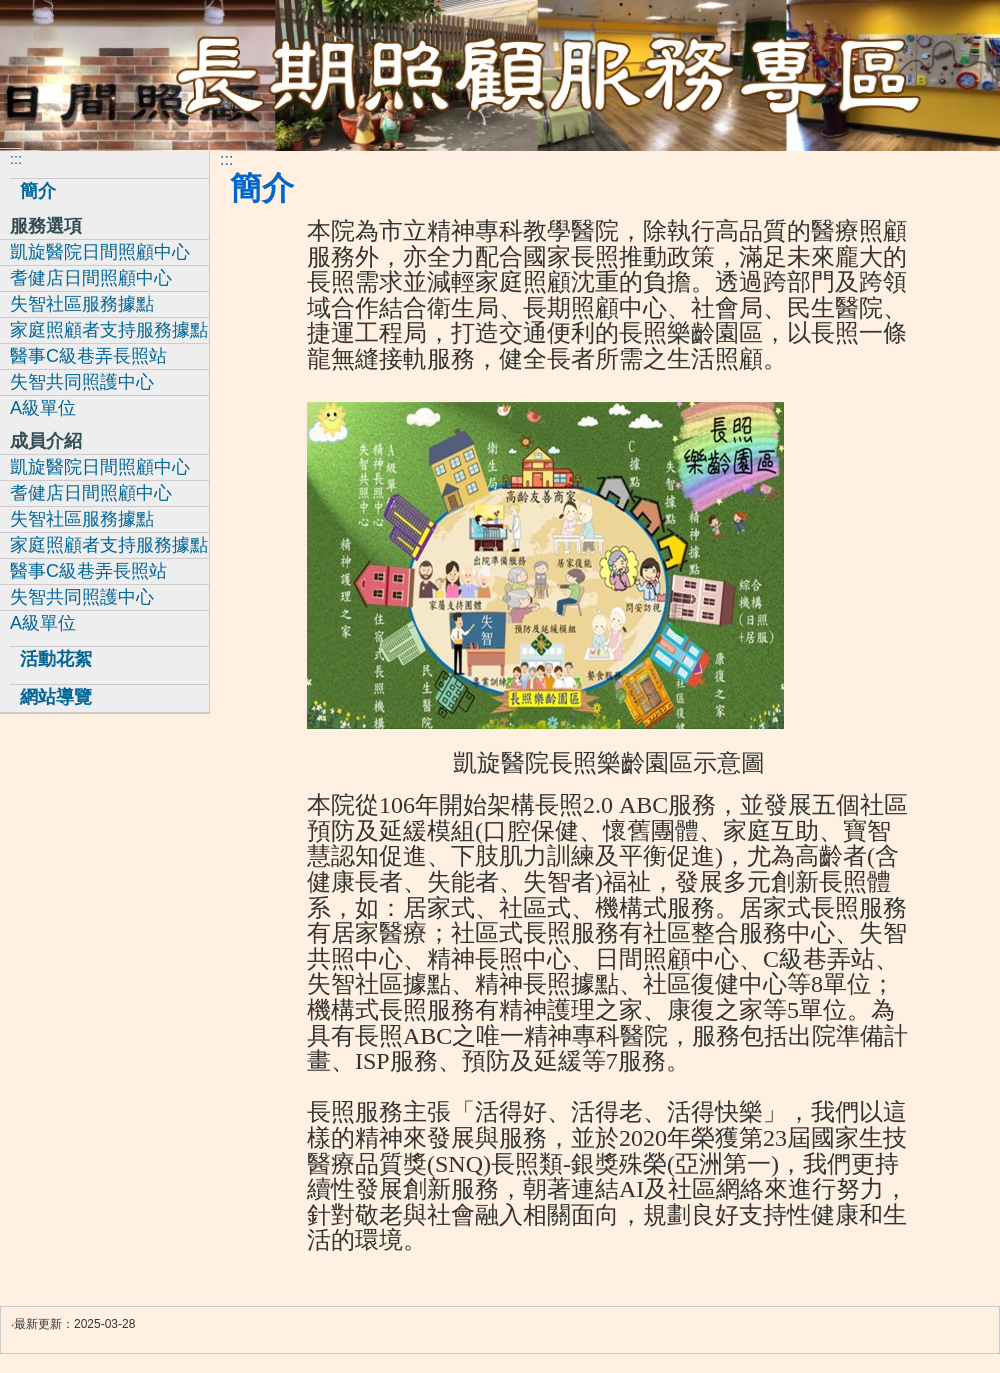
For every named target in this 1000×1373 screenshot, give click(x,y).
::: (226, 159)
